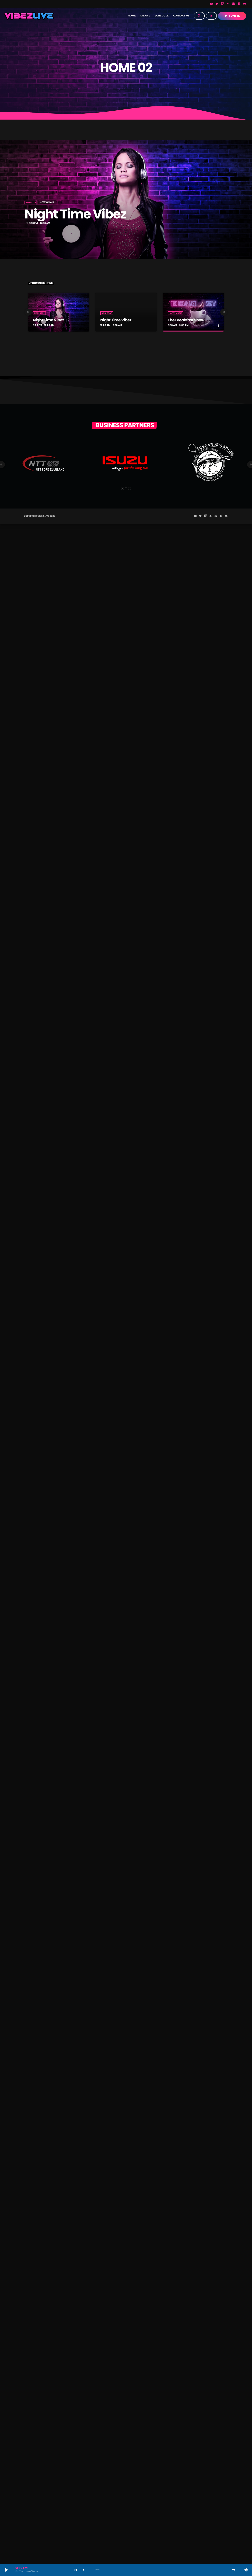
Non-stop (31, 202)
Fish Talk (40, 320)
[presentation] (28, 312)
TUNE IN (232, 16)
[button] (122, 488)
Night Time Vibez (76, 214)
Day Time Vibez (181, 320)
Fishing (37, 313)
